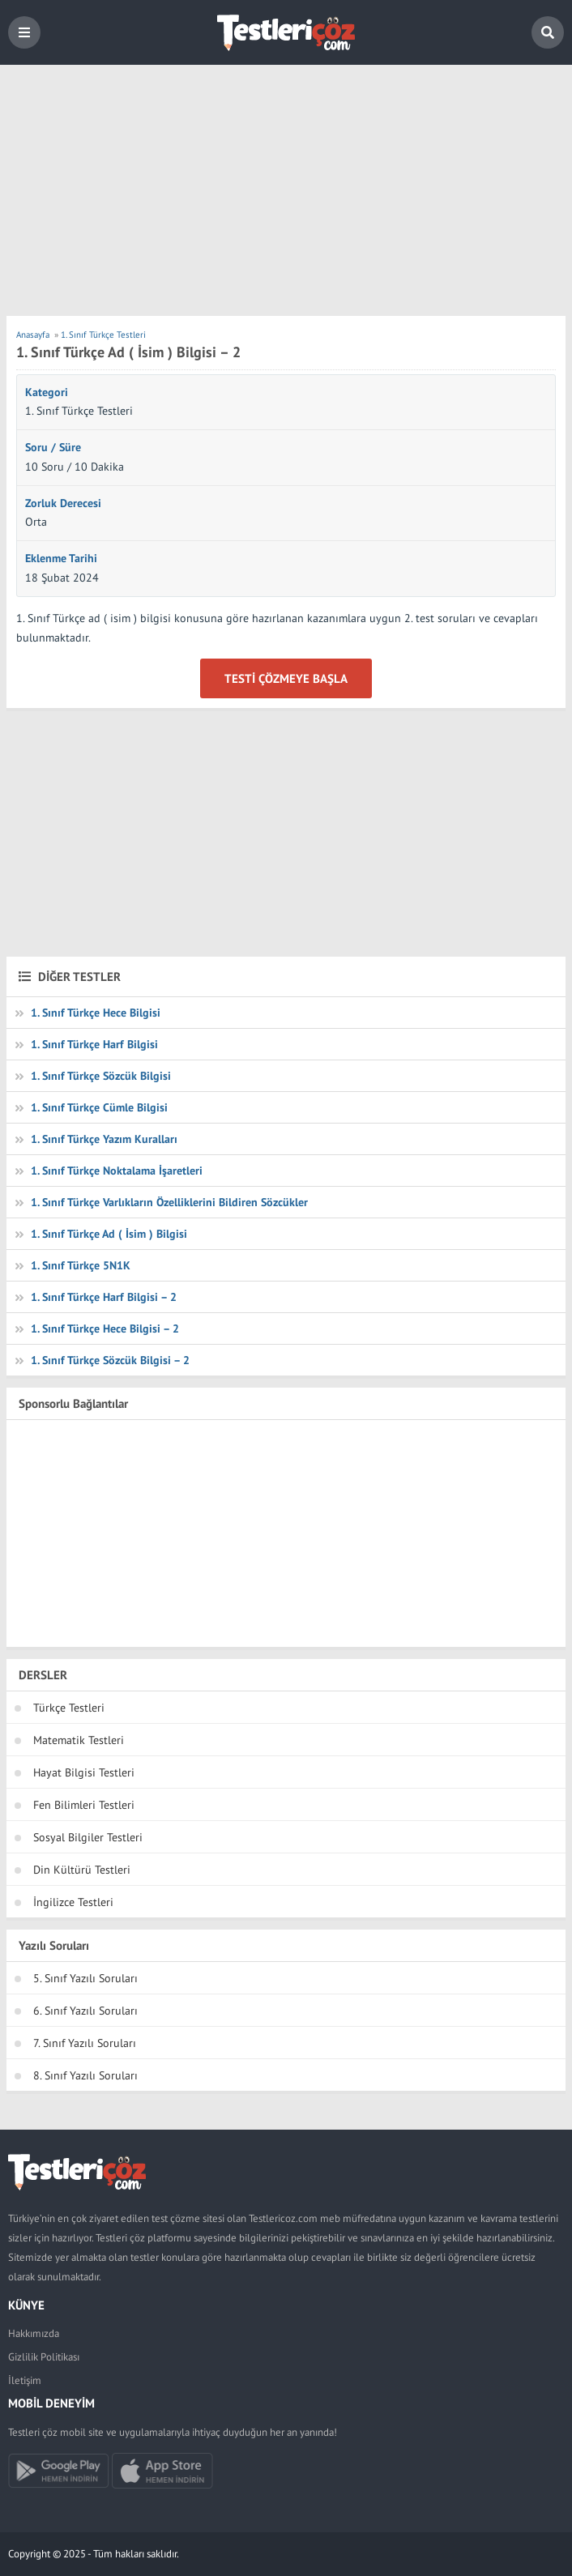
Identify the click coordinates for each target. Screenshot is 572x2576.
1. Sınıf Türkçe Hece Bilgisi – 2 (105, 1328)
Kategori (46, 392)
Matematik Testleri (78, 1740)
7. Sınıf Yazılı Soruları (84, 2043)
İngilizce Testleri (73, 1902)
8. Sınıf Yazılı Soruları (85, 2075)
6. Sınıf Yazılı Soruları (85, 2010)
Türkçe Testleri (69, 1707)
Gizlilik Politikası (43, 2357)
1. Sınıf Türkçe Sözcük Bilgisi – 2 (110, 1360)
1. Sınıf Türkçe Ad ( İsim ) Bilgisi (109, 1233)
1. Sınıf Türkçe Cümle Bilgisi (99, 1107)
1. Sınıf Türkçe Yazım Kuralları (104, 1139)
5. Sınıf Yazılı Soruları (85, 1978)
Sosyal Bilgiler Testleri (88, 1837)
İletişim (24, 2380)
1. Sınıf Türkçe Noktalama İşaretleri (117, 1170)
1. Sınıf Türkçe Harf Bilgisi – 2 (104, 1297)
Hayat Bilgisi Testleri (83, 1772)
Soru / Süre (53, 447)
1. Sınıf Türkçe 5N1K (80, 1265)
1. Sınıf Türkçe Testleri (79, 410)
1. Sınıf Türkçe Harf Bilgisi (94, 1044)
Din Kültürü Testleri (81, 1869)
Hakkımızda (33, 2333)
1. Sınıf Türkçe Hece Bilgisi (95, 1012)
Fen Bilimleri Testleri (83, 1805)
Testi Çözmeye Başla (286, 678)
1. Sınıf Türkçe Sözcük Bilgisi (101, 1075)
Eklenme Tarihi (61, 558)
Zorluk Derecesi (63, 503)
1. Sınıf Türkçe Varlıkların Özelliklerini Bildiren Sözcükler (169, 1202)
